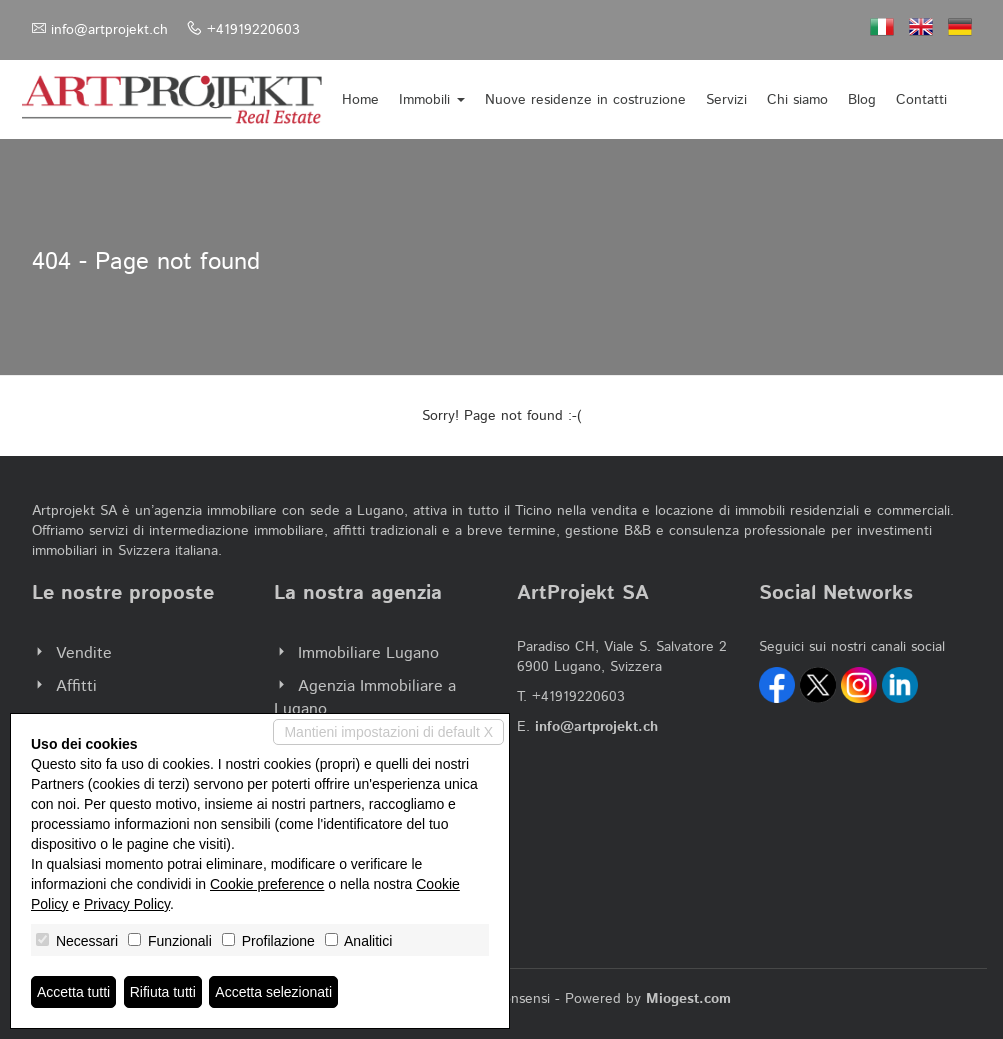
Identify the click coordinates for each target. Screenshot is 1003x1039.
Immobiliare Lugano (368, 653)
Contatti (921, 100)
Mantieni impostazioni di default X (388, 732)
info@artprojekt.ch (109, 30)
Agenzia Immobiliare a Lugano (365, 698)
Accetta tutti (73, 992)
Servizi (726, 100)
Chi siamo (797, 100)
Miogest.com (688, 999)
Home (360, 100)
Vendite (84, 653)
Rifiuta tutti (163, 992)
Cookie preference (267, 884)
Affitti (76, 686)
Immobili (432, 100)
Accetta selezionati (273, 992)
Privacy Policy (127, 904)
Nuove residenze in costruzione (585, 100)
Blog (862, 100)
